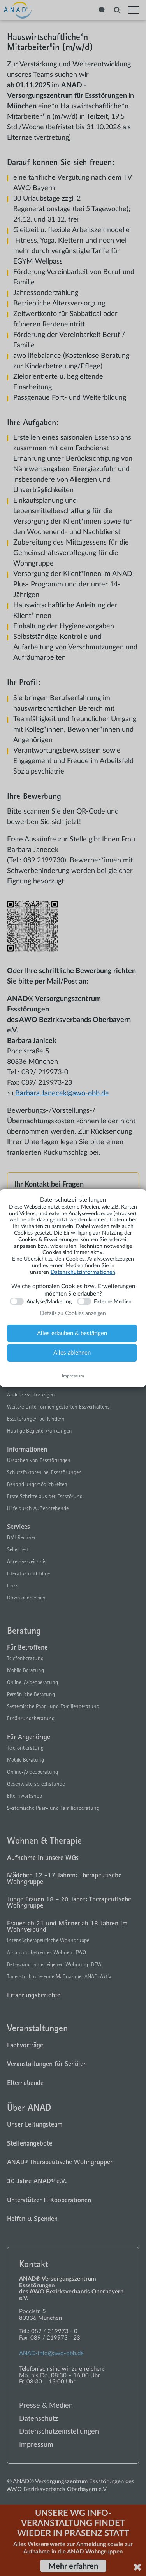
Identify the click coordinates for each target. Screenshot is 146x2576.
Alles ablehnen (72, 1353)
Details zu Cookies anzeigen (73, 1313)
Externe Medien (113, 1301)
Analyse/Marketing (49, 1301)
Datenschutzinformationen (83, 1272)
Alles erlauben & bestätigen (72, 1333)
